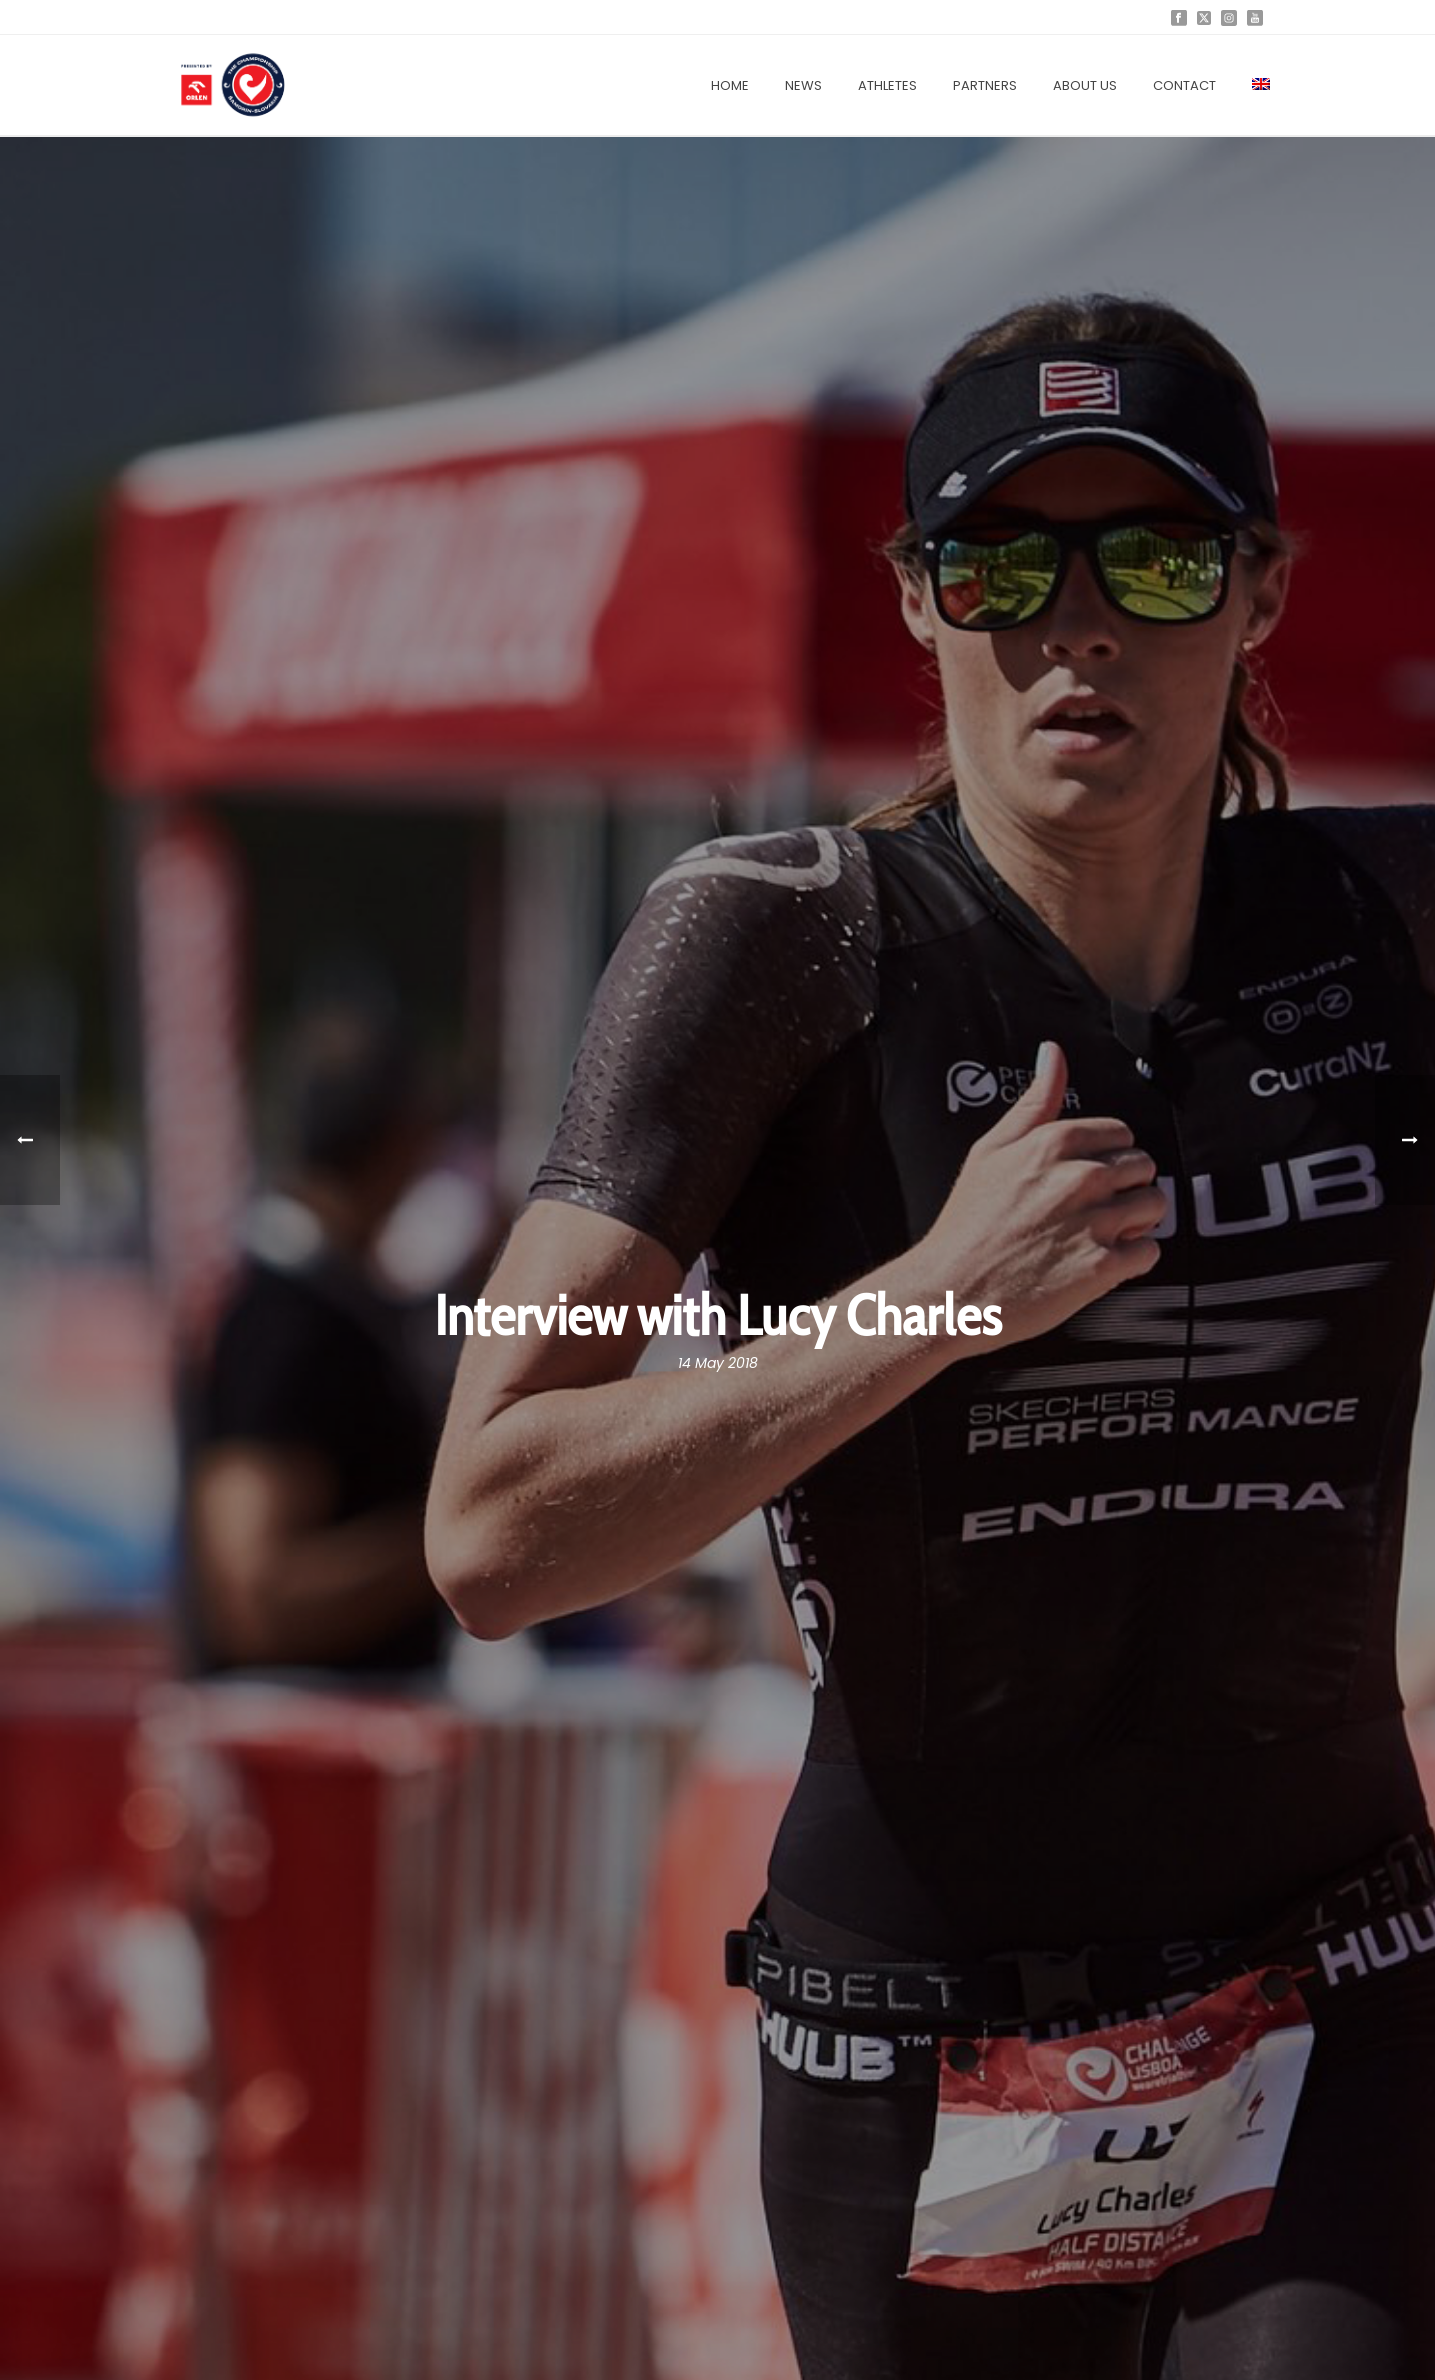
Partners (985, 85)
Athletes (887, 85)
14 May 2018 (718, 1363)
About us (1085, 85)
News (803, 85)
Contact (1184, 85)
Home (730, 85)
